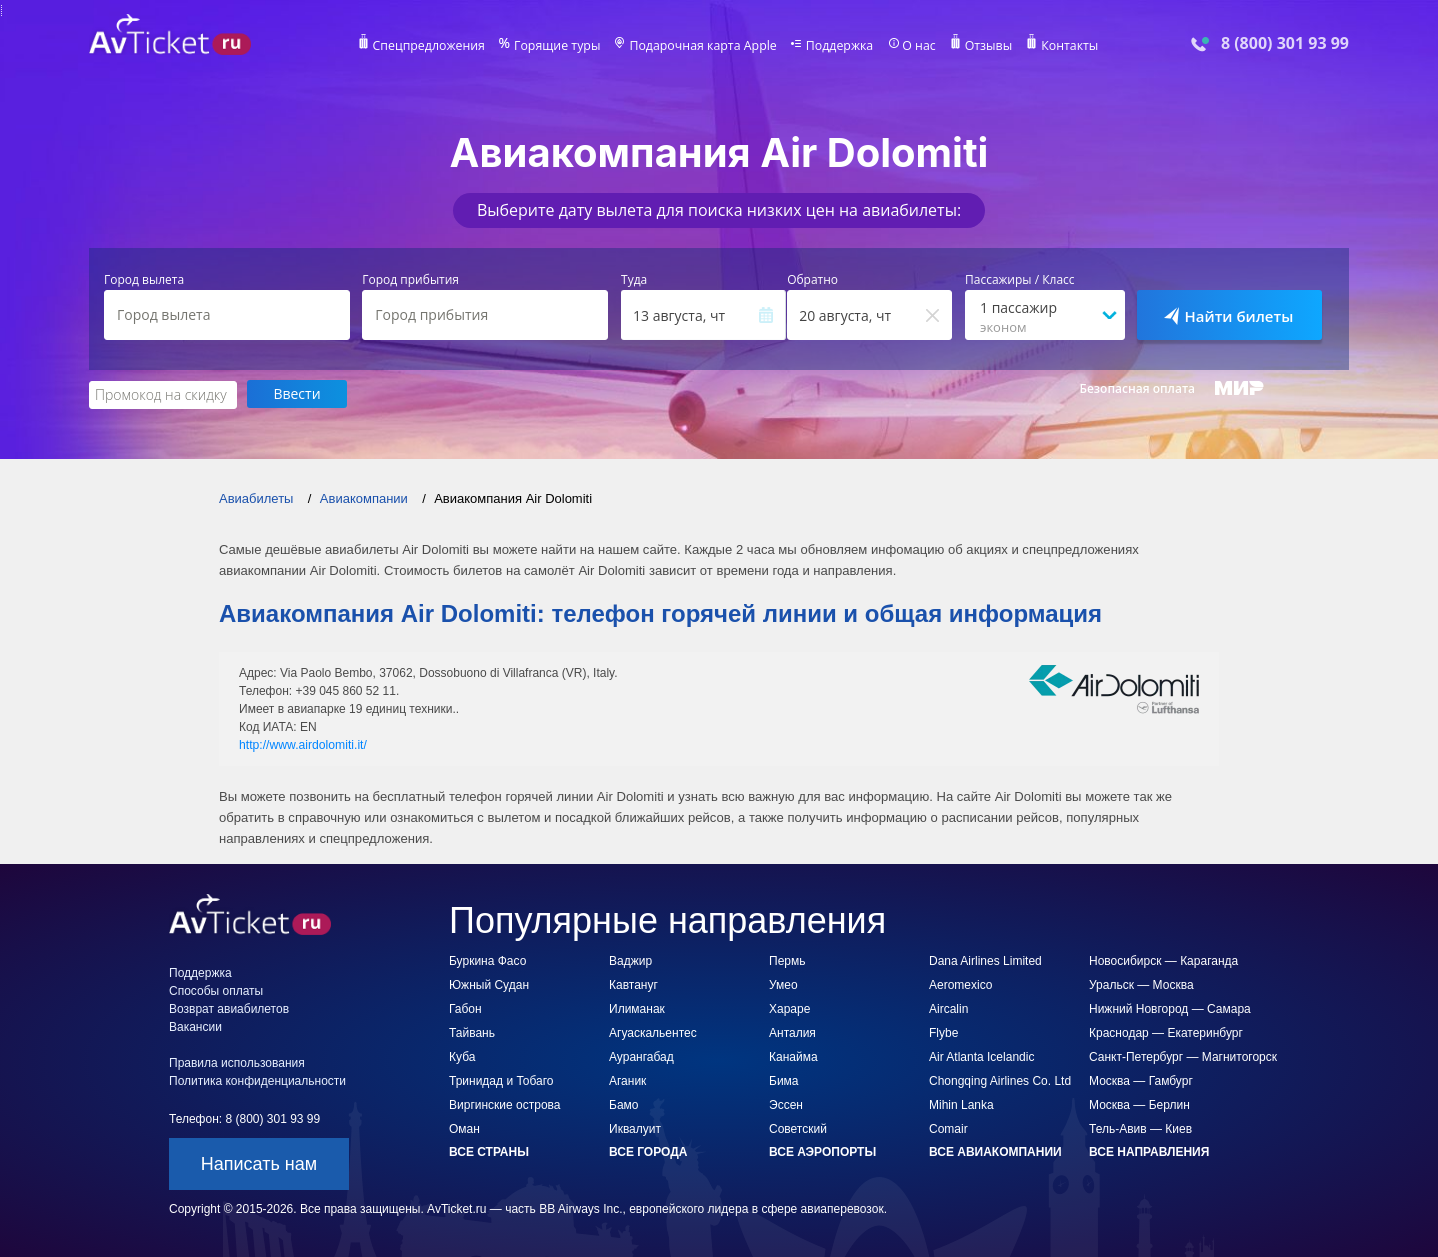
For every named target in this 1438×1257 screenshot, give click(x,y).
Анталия (792, 1032)
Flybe (943, 1032)
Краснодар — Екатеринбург (1166, 1032)
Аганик (627, 1080)
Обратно (812, 280)
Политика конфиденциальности (257, 1080)
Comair (948, 1128)
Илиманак (637, 1008)
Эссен (786, 1104)
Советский (798, 1128)
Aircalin (948, 1008)
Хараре (789, 1008)
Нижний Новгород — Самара (1170, 1008)
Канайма (793, 1056)
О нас (914, 46)
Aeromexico (960, 984)
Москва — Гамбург (1141, 1080)
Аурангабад (641, 1056)
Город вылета (144, 280)
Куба (462, 1056)
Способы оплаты (216, 990)
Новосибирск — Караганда (1163, 960)
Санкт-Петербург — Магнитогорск (1183, 1056)
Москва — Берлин (1139, 1104)
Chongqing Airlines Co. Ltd (1000, 1080)
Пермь (787, 960)
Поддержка (837, 46)
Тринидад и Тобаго (501, 1080)
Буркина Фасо (487, 960)
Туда (634, 280)
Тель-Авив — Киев (1140, 1128)
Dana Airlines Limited (985, 960)
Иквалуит (635, 1128)
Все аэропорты (822, 1151)
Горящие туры (561, 46)
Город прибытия (410, 280)
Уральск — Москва (1141, 984)
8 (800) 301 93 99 (1285, 43)
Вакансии (195, 1026)
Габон (465, 1008)
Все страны (489, 1151)
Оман (464, 1128)
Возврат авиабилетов (229, 1008)
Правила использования (237, 1062)
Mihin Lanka (961, 1104)
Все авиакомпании (995, 1151)
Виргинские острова (504, 1104)
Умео (783, 984)
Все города (648, 1151)
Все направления (1149, 1151)
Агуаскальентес (653, 1032)
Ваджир (630, 960)
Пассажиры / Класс (1020, 280)
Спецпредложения (435, 46)
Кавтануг (633, 984)
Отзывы (983, 46)
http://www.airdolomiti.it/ (302, 744)
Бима (784, 1080)
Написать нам (259, 1163)
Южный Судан (489, 984)
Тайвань (472, 1032)
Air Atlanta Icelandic (981, 1056)
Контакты (1063, 46)
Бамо (623, 1104)
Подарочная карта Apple (703, 46)
